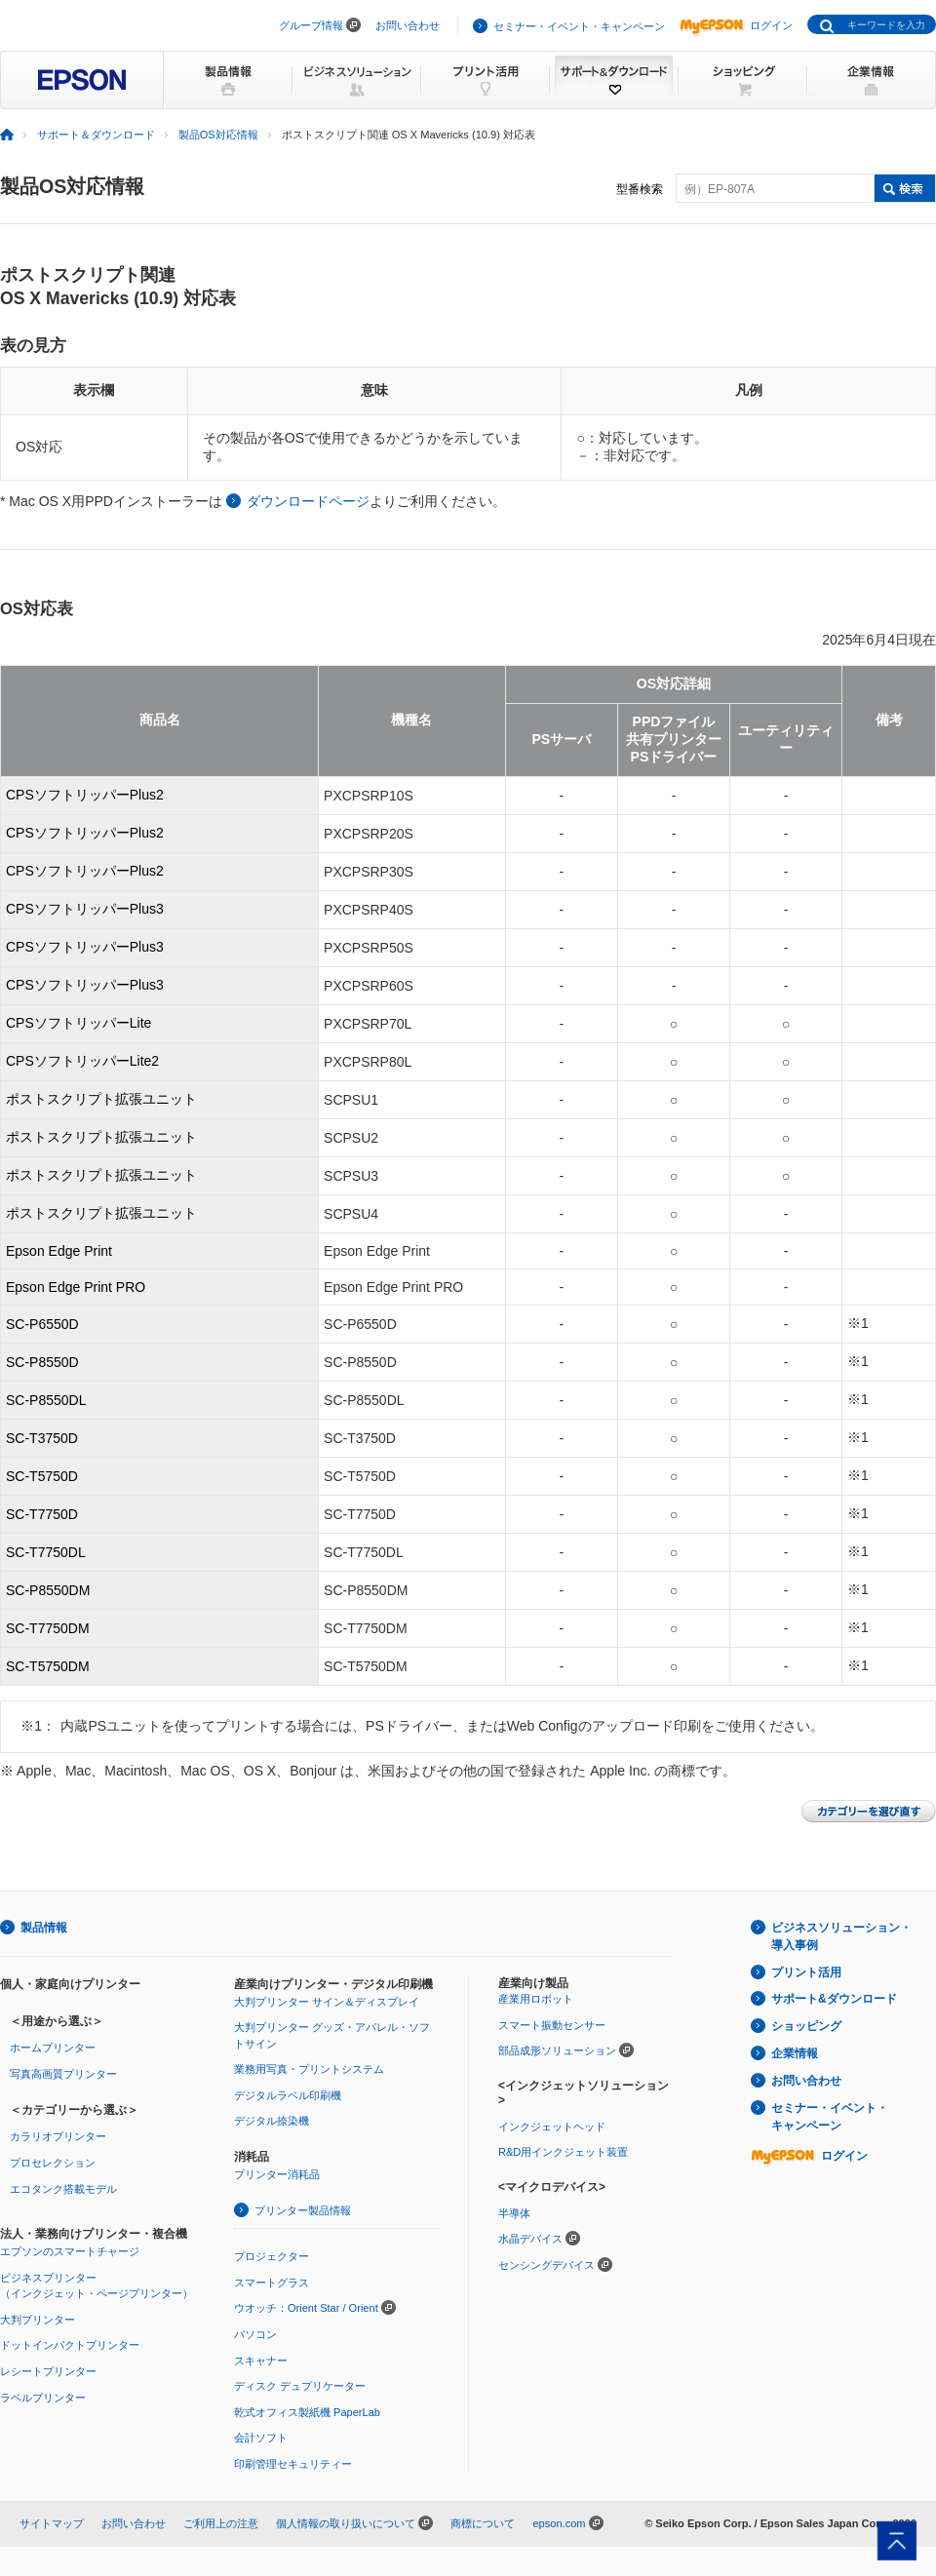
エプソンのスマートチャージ (69, 2251)
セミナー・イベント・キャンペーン (579, 26)
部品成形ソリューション (557, 2050)
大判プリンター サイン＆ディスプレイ (326, 2002)
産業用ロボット (535, 1999)
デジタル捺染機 (271, 2121)
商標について (482, 2523)
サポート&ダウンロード (834, 1999)
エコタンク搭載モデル (63, 2189)
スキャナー (261, 2360)
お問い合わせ (407, 25)
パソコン (255, 2334)
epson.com (558, 2523)
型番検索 (639, 189)
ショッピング (806, 2026)
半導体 (514, 2213)
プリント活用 (806, 1972)
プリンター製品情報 (302, 2210)
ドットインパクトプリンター (69, 2345)
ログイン (736, 25)
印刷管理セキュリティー (293, 2464)
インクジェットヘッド (551, 2126)
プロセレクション (53, 2162)
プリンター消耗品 (277, 2174)
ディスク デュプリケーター (300, 2386)
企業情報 (794, 2053)
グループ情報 (311, 25)
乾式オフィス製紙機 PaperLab (307, 2412)
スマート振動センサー (551, 2025)
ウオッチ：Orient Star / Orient (306, 2308)
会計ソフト (261, 2437)
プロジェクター (271, 2256)
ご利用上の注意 (220, 2523)
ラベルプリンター (43, 2397)
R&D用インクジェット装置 (563, 2152)
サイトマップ (52, 2523)
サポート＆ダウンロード (96, 134)
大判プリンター (37, 2319)
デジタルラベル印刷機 (287, 2095)
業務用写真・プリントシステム (309, 2069)
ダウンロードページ (308, 501)
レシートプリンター (48, 2371)
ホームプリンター (53, 2047)
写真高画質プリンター (63, 2074)
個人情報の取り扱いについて (345, 2523)
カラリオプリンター (58, 2136)
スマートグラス (271, 2282)
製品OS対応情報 (218, 134)
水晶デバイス (530, 2238)
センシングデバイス (546, 2265)
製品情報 (43, 1927)
